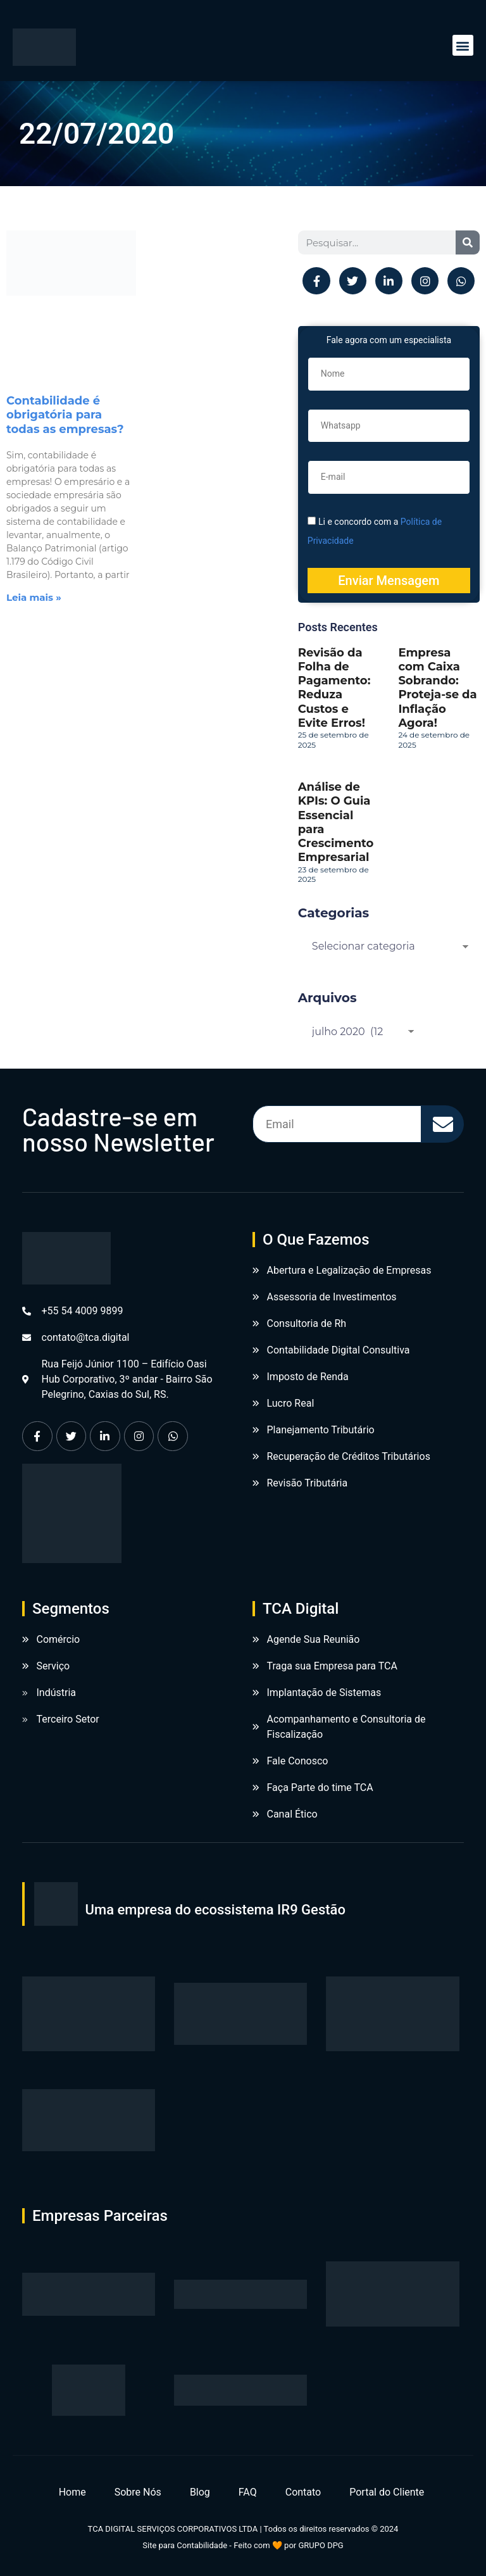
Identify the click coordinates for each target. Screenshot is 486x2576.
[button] (462, 45)
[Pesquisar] (468, 242)
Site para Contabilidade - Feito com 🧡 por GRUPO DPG (242, 2545)
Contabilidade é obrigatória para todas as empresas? (65, 415)
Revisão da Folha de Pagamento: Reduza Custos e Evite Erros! (334, 688)
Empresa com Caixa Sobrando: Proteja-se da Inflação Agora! (437, 688)
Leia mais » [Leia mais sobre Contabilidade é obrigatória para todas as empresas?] (33, 597)
